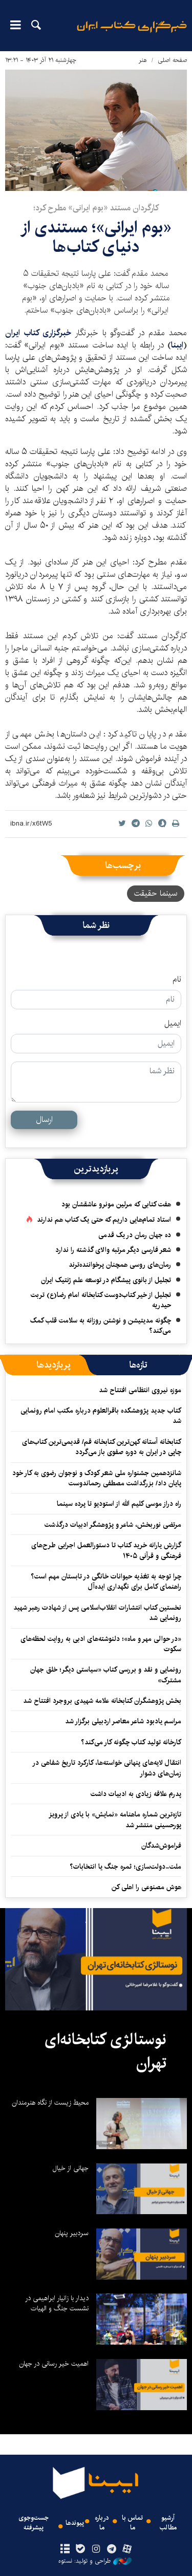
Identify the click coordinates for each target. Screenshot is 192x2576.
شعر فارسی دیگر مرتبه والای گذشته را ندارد (113, 1249)
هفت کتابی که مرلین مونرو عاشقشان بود (116, 1204)
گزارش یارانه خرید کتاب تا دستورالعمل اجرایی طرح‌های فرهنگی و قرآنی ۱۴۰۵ (106, 1550)
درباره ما (102, 2522)
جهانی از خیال (71, 2168)
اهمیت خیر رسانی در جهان (54, 2363)
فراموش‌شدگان (161, 1845)
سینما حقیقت (155, 893)
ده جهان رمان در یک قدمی (134, 1235)
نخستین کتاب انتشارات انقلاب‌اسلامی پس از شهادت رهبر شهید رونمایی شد (97, 1612)
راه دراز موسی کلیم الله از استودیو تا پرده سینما (119, 1503)
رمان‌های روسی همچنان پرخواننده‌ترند (120, 1264)
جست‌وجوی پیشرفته (33, 2522)
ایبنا (132, 33)
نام (177, 979)
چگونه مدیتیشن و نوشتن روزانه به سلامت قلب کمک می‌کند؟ (100, 1325)
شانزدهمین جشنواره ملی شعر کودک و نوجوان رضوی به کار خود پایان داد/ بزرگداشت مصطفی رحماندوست (96, 1478)
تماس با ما (132, 2522)
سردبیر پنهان (72, 2233)
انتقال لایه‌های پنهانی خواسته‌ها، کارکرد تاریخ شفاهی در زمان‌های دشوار (106, 1768)
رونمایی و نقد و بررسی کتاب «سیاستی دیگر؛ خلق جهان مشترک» (105, 1674)
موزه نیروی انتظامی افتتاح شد (140, 1390)
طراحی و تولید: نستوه (95, 2561)
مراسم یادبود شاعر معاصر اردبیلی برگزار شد (123, 1721)
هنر (143, 60)
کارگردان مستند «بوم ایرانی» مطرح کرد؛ (96, 208)
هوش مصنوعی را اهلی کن (146, 1887)
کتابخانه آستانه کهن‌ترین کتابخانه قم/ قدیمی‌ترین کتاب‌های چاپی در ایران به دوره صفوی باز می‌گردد (101, 1447)
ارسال (44, 1120)
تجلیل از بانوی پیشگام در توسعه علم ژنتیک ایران (106, 1280)
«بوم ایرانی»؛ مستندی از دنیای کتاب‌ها (96, 237)
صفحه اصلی (172, 60)
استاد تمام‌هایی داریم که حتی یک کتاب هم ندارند (104, 1219)
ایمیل (172, 1024)
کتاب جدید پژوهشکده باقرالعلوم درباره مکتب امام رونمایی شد (100, 1415)
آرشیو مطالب (168, 2522)
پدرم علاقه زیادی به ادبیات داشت (136, 1794)
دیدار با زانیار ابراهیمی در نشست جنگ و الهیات (57, 2303)
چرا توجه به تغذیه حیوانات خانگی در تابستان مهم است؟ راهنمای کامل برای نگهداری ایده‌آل (106, 1581)
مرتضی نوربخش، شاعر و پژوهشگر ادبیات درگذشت (113, 1524)
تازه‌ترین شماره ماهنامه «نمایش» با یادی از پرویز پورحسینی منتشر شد (115, 1819)
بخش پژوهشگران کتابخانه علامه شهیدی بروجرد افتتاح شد (102, 1700)
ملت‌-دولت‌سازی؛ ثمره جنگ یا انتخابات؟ (125, 1866)
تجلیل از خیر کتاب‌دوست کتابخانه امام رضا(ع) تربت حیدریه (101, 1300)
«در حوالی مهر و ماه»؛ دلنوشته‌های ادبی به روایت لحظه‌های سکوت (100, 1644)
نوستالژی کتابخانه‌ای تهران (105, 2051)
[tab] (138, 1365)
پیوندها (75, 2523)
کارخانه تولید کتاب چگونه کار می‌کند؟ (131, 1742)
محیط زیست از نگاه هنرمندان (50, 2102)
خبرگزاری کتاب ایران (40, 333)
